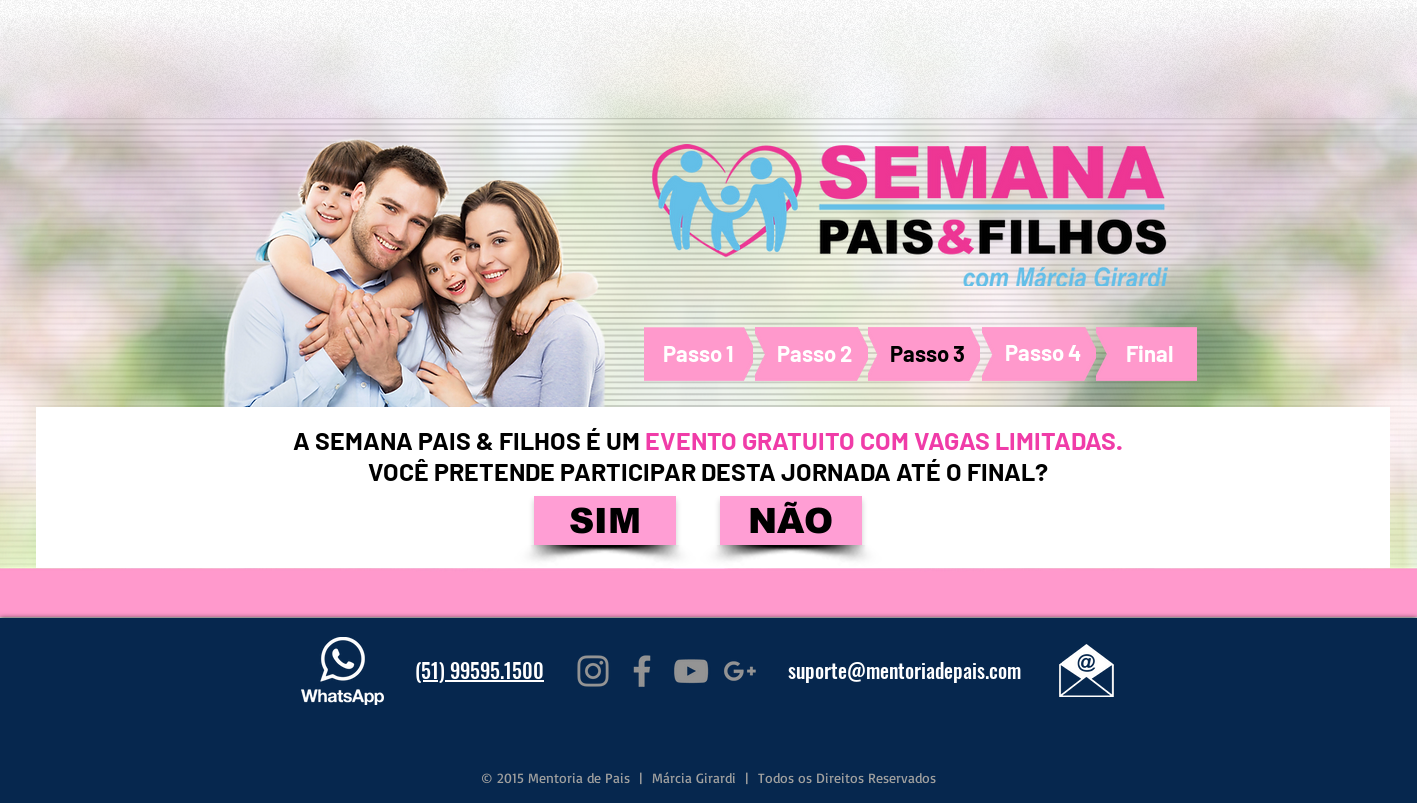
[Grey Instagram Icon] (593, 671)
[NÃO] (791, 520)
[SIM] (605, 520)
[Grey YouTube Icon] (691, 671)
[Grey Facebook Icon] (642, 671)
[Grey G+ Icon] (740, 671)
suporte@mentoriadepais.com (904, 670)
